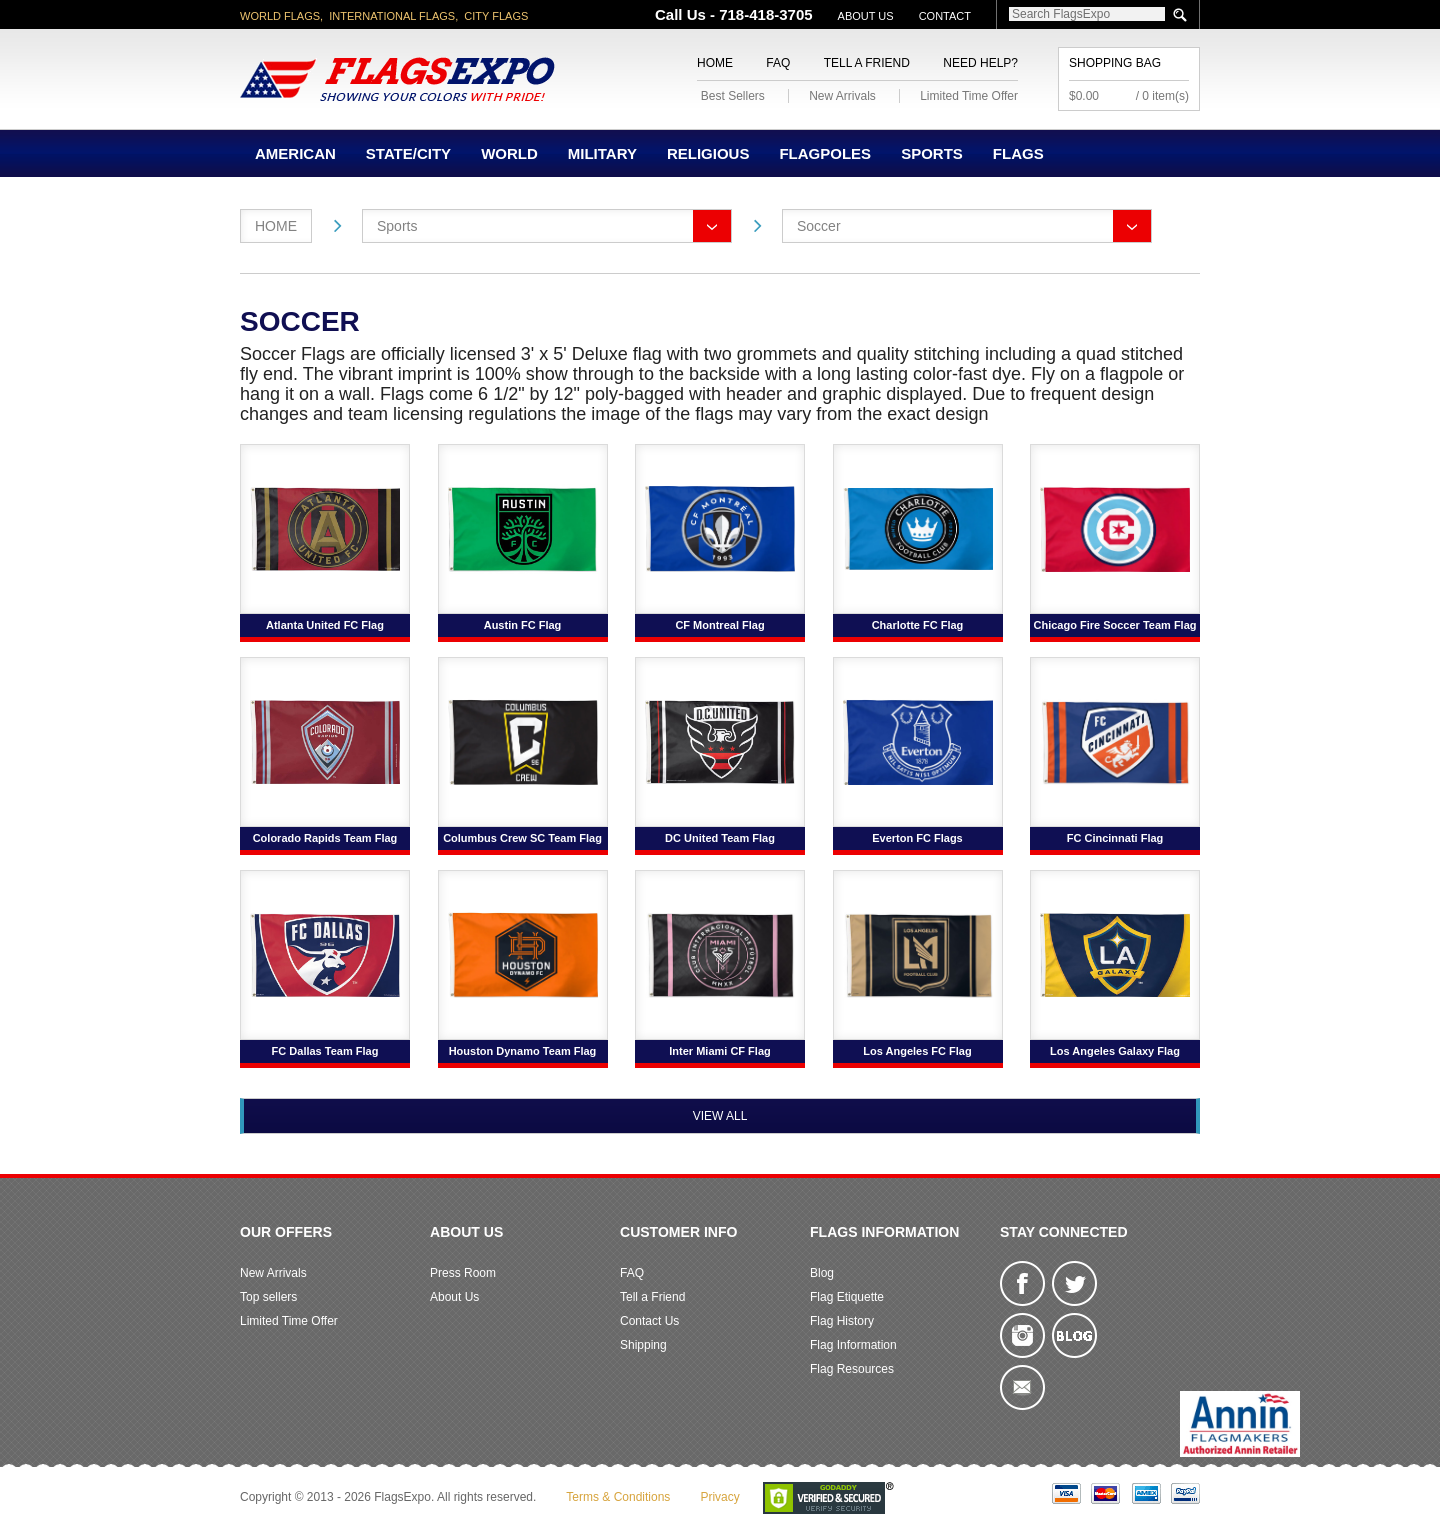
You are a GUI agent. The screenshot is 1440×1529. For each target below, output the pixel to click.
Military (602, 153)
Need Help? (980, 63)
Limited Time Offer (969, 96)
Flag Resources (852, 1369)
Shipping (643, 1345)
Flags (1018, 153)
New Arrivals (842, 96)
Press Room (463, 1273)
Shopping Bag (1115, 63)
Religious (708, 153)
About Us (866, 16)
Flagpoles (825, 153)
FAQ (778, 63)
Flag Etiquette (847, 1297)
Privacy (719, 1497)
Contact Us (649, 1321)
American (295, 153)
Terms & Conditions (618, 1497)
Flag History (842, 1321)
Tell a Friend (867, 63)
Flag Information (853, 1345)
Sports (932, 153)
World (509, 153)
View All (720, 1116)
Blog (822, 1273)
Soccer (819, 226)
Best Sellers (733, 96)
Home (715, 63)
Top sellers (268, 1297)
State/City (408, 153)
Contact (945, 16)
